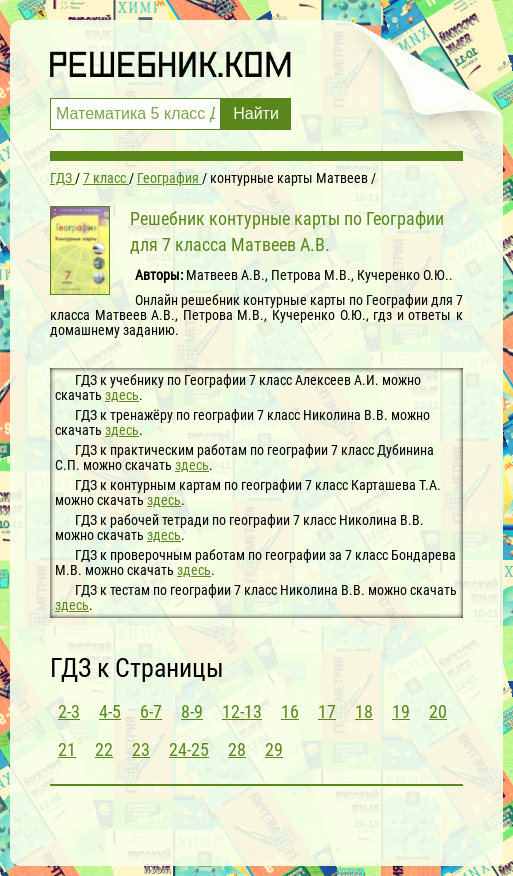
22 (104, 749)
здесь (122, 395)
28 (237, 749)
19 (401, 711)
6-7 (151, 711)
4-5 (110, 711)
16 (290, 711)
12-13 (242, 711)
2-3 (69, 711)
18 (364, 711)
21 (67, 749)
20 (438, 711)
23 (141, 749)
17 (327, 711)
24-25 (189, 749)
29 (274, 749)
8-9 (192, 711)
